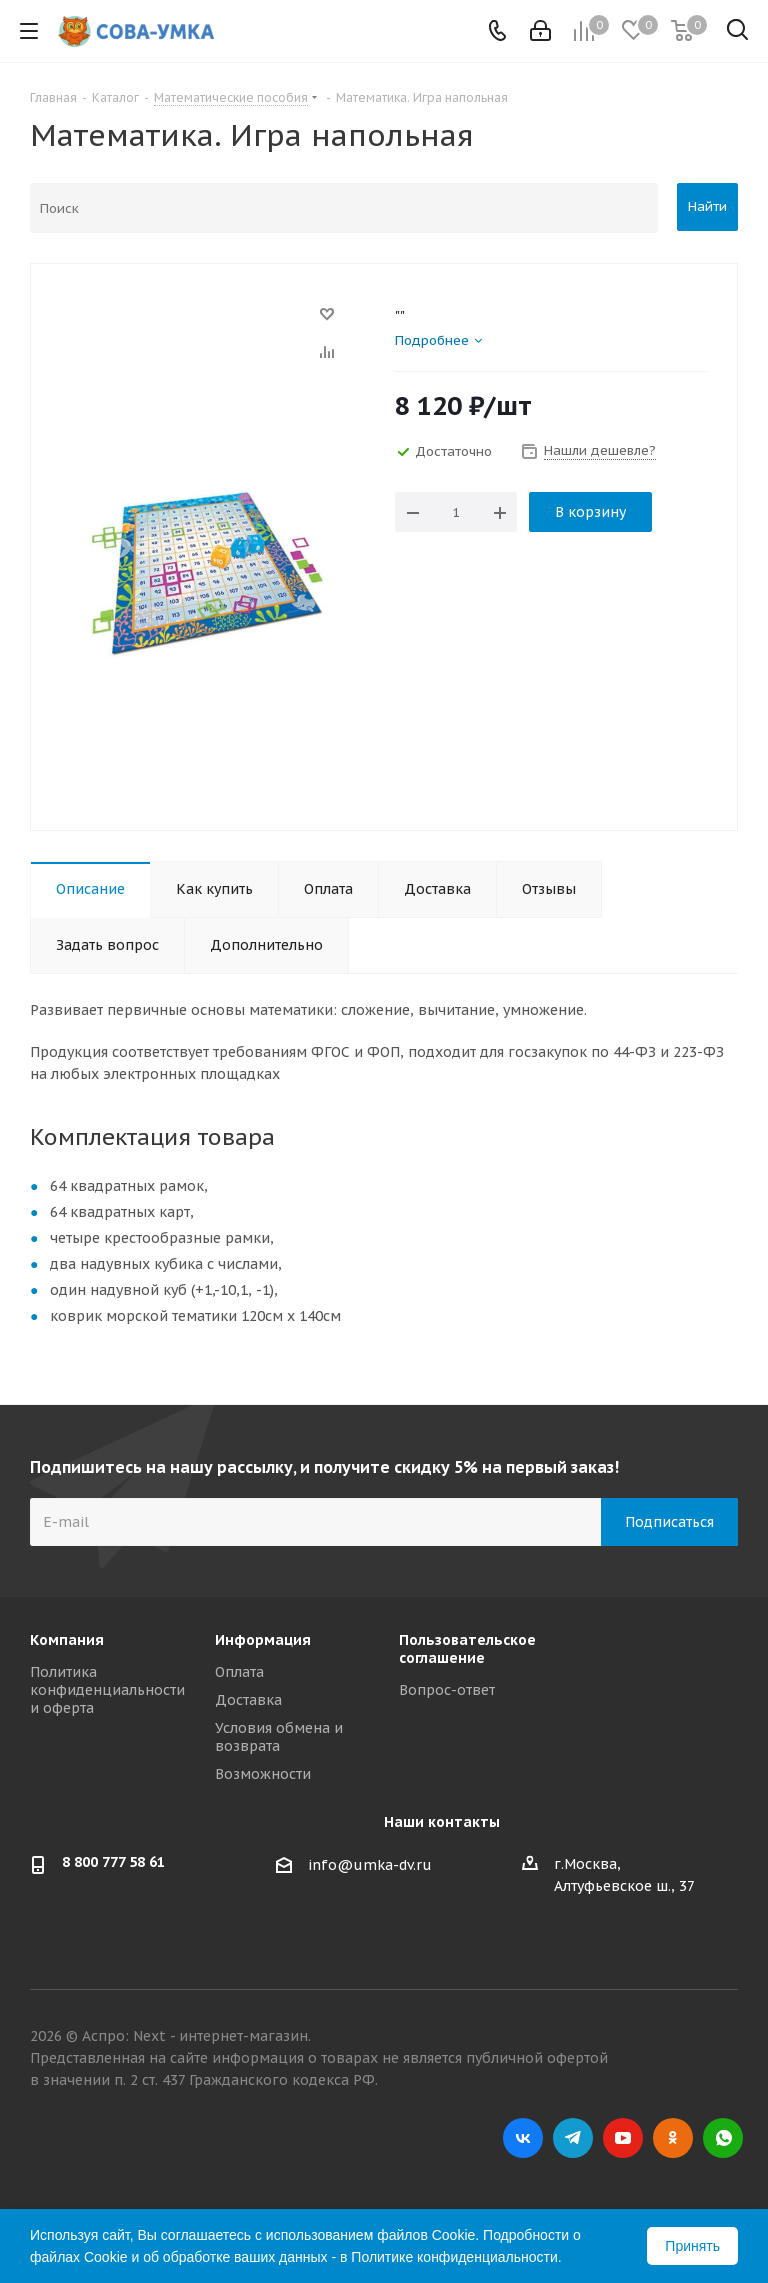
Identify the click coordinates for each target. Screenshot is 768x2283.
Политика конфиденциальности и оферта (107, 1690)
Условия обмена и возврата (279, 1737)
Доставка (248, 1700)
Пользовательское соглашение (467, 1649)
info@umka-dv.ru (370, 1865)
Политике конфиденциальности (454, 2257)
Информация (263, 1640)
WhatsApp (723, 2138)
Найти (707, 206)
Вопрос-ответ (447, 1690)
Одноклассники (673, 2138)
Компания (67, 1640)
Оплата (239, 1672)
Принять (692, 2246)
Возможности (263, 1774)
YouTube (623, 2138)
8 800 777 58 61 (113, 1862)
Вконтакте (523, 2138)
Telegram (573, 2138)
